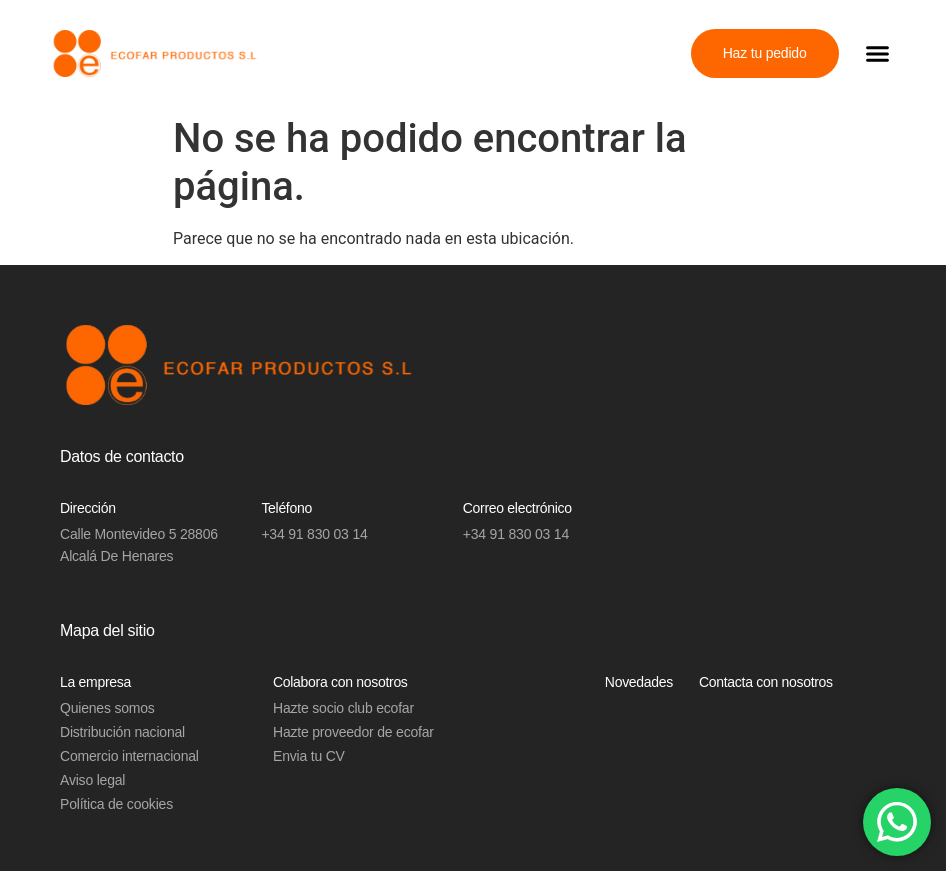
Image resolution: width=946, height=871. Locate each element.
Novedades (639, 682)
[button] (878, 54)
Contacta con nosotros (766, 682)
